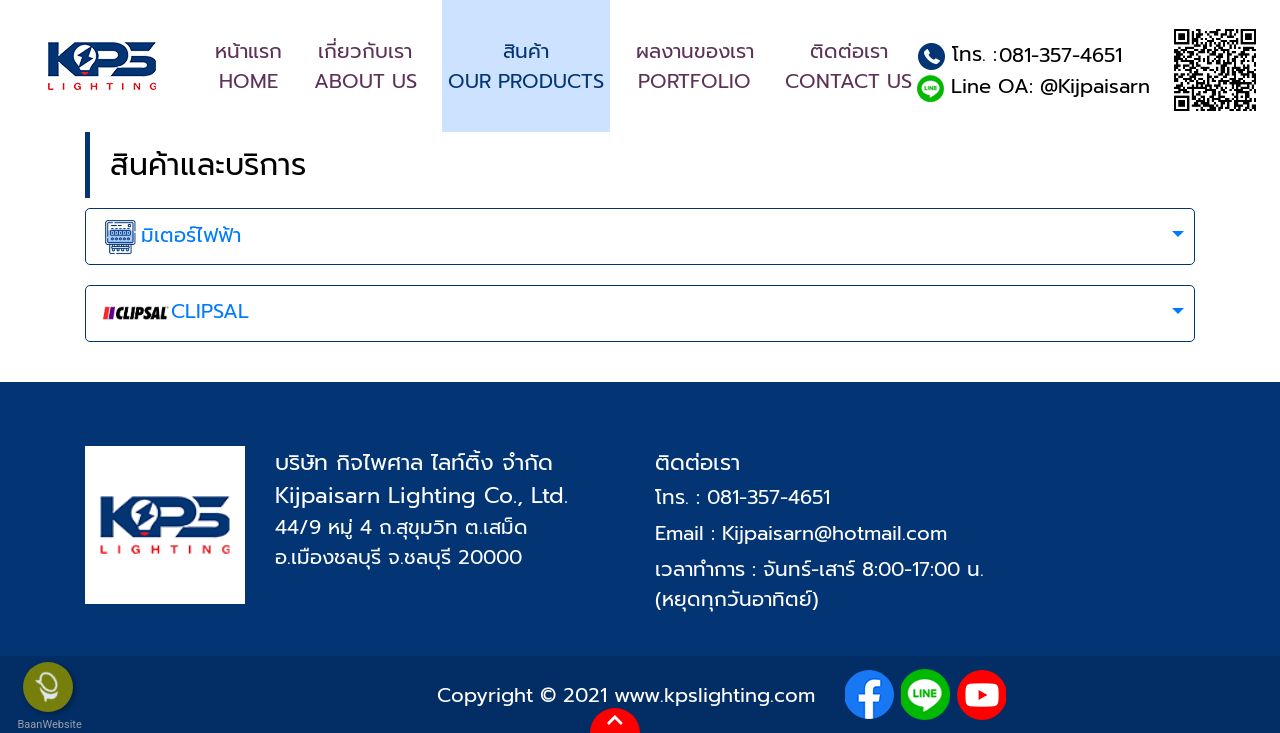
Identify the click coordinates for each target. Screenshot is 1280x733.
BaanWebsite (48, 724)
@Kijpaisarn (1095, 86)
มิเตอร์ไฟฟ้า (171, 237)
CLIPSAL (175, 314)
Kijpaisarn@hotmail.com (834, 533)
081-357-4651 (1060, 55)
